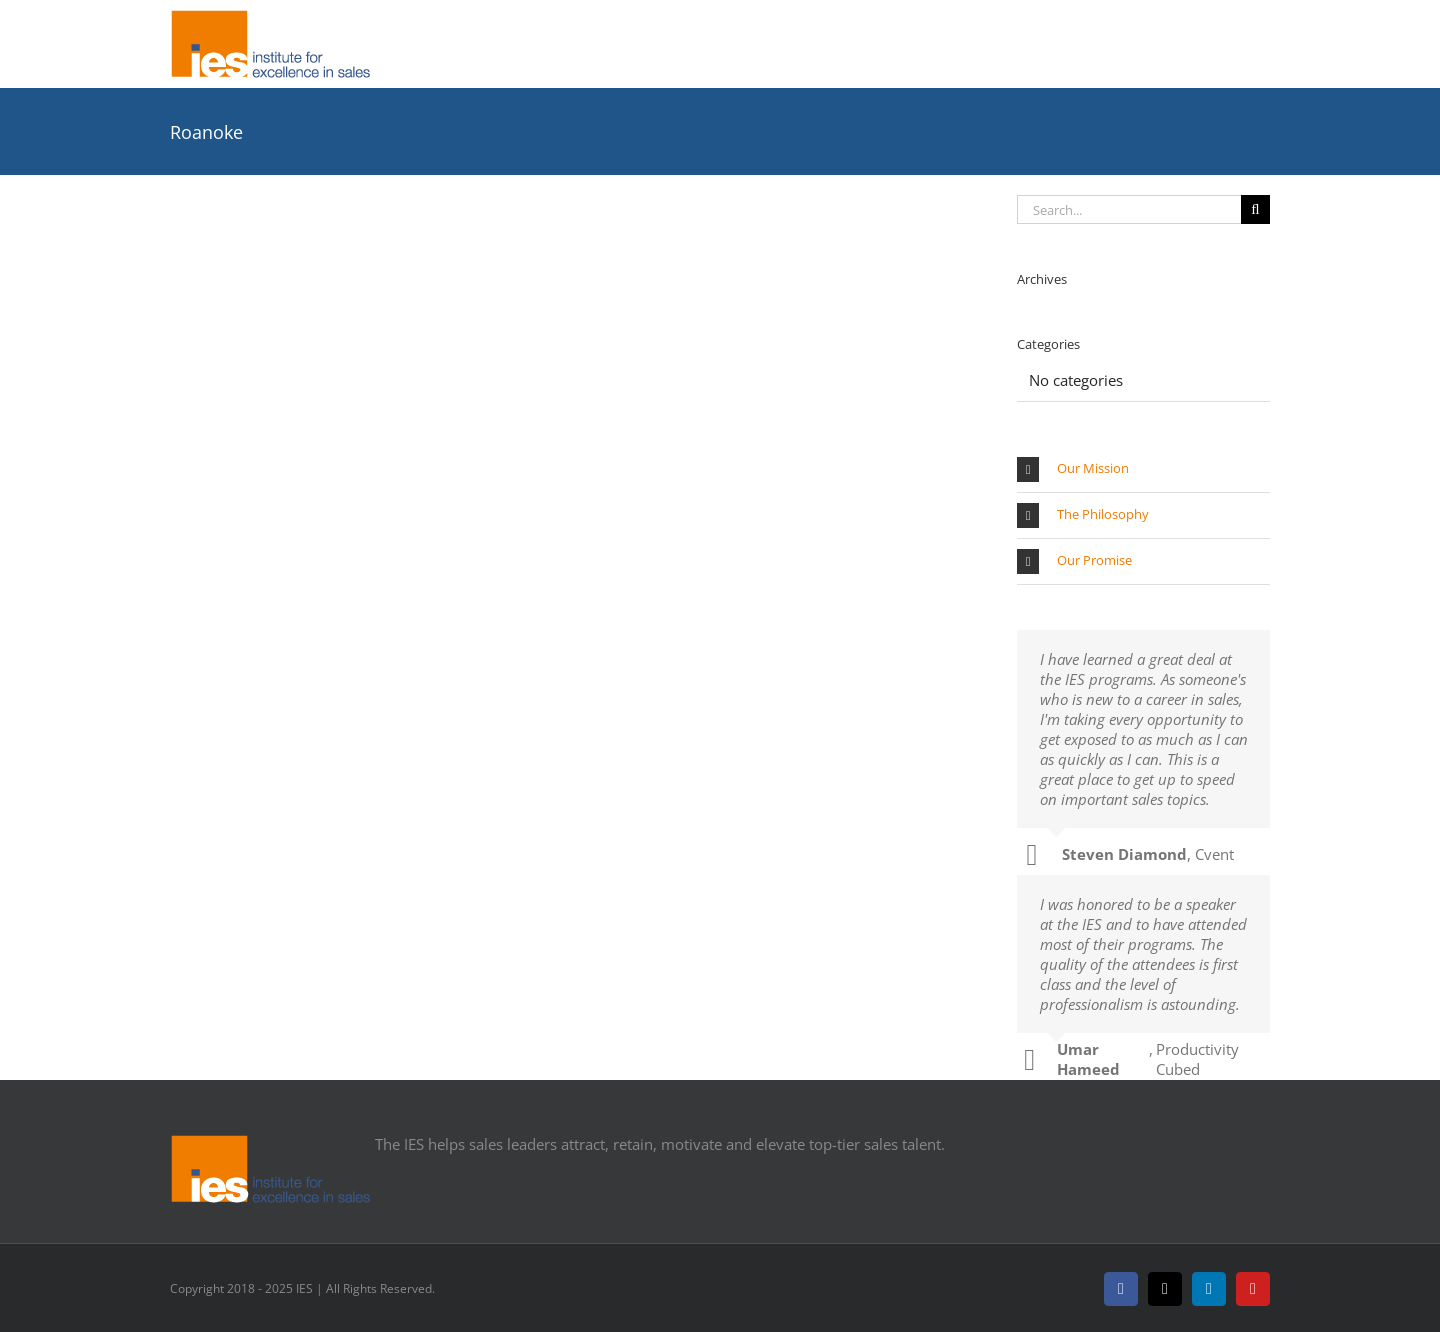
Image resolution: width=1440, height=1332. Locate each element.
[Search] (1255, 209)
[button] (1143, 469)
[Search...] (1129, 209)
